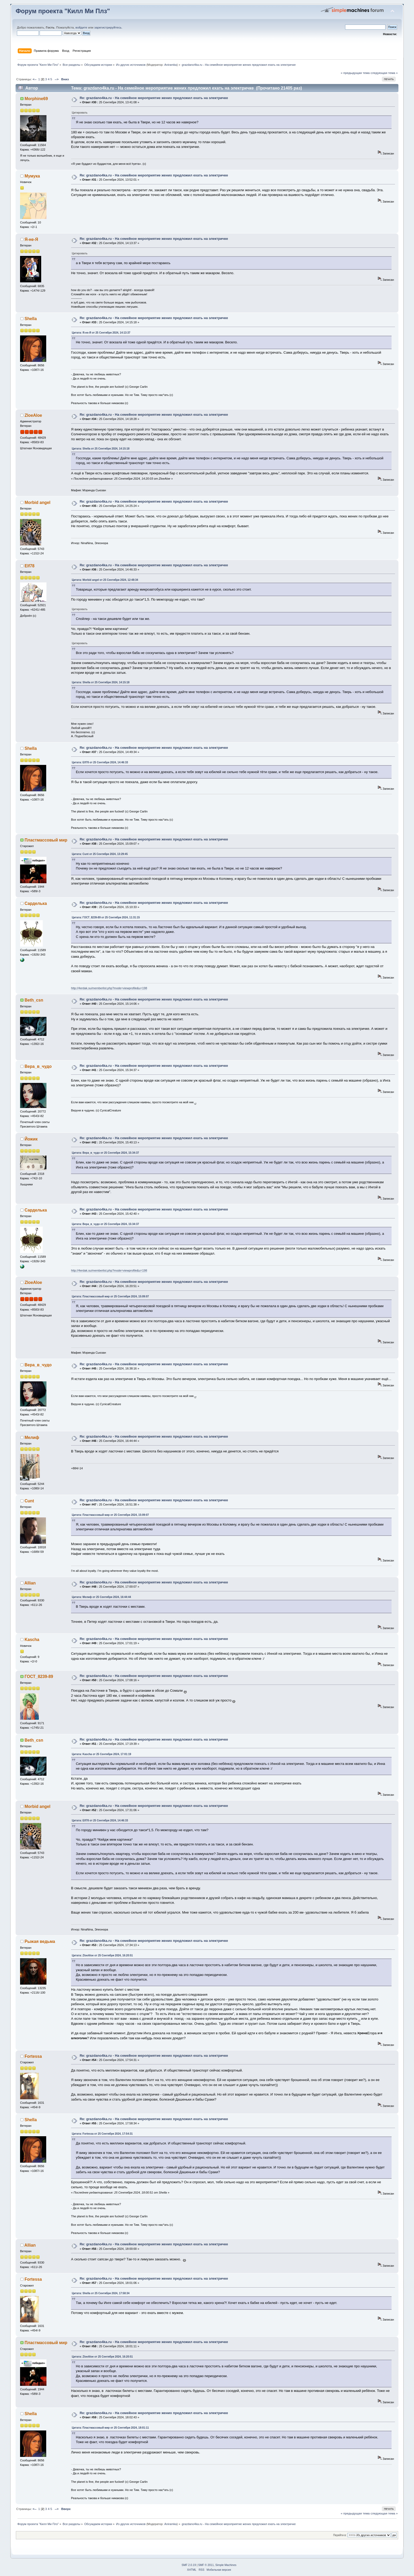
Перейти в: (340, 2535)
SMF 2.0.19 (189, 2565)
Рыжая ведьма (40, 1941)
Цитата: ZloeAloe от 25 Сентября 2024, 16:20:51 (102, 1955)
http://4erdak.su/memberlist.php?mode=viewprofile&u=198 (109, 988)
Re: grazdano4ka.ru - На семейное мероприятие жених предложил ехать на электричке (154, 98)
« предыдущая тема (355, 73)
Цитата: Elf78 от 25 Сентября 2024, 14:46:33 (100, 762)
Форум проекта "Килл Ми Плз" (63, 11)
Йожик (31, 1139)
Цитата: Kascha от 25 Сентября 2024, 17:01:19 (101, 1754)
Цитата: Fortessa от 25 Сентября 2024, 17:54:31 (102, 2133)
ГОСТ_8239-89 (39, 1676)
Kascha (32, 1639)
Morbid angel (37, 502)
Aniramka (170, 64)
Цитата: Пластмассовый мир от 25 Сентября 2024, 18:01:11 (110, 2427)
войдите (81, 27)
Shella (31, 318)
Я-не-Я (31, 239)
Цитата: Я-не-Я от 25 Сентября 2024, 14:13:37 (101, 332)
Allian (30, 1583)
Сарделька (36, 903)
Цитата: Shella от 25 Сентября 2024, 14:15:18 (100, 448)
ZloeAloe (33, 415)
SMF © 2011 (206, 2565)
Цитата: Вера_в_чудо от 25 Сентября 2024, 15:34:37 (105, 1152)
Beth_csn (34, 1000)
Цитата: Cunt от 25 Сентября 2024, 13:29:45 (100, 854)
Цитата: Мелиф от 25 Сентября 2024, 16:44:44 (101, 1597)
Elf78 (30, 566)
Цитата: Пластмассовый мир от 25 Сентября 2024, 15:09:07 (110, 1296)
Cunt (29, 1501)
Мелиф (32, 1437)
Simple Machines (225, 2565)
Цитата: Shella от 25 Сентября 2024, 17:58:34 (100, 2293)
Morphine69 (36, 98)
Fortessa (33, 2056)
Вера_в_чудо (38, 1066)
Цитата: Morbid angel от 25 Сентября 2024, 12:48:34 (105, 579)
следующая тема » (384, 73)
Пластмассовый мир (46, 840)
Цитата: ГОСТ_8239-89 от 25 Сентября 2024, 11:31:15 (106, 917)
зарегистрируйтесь (107, 27)
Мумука (32, 176)
